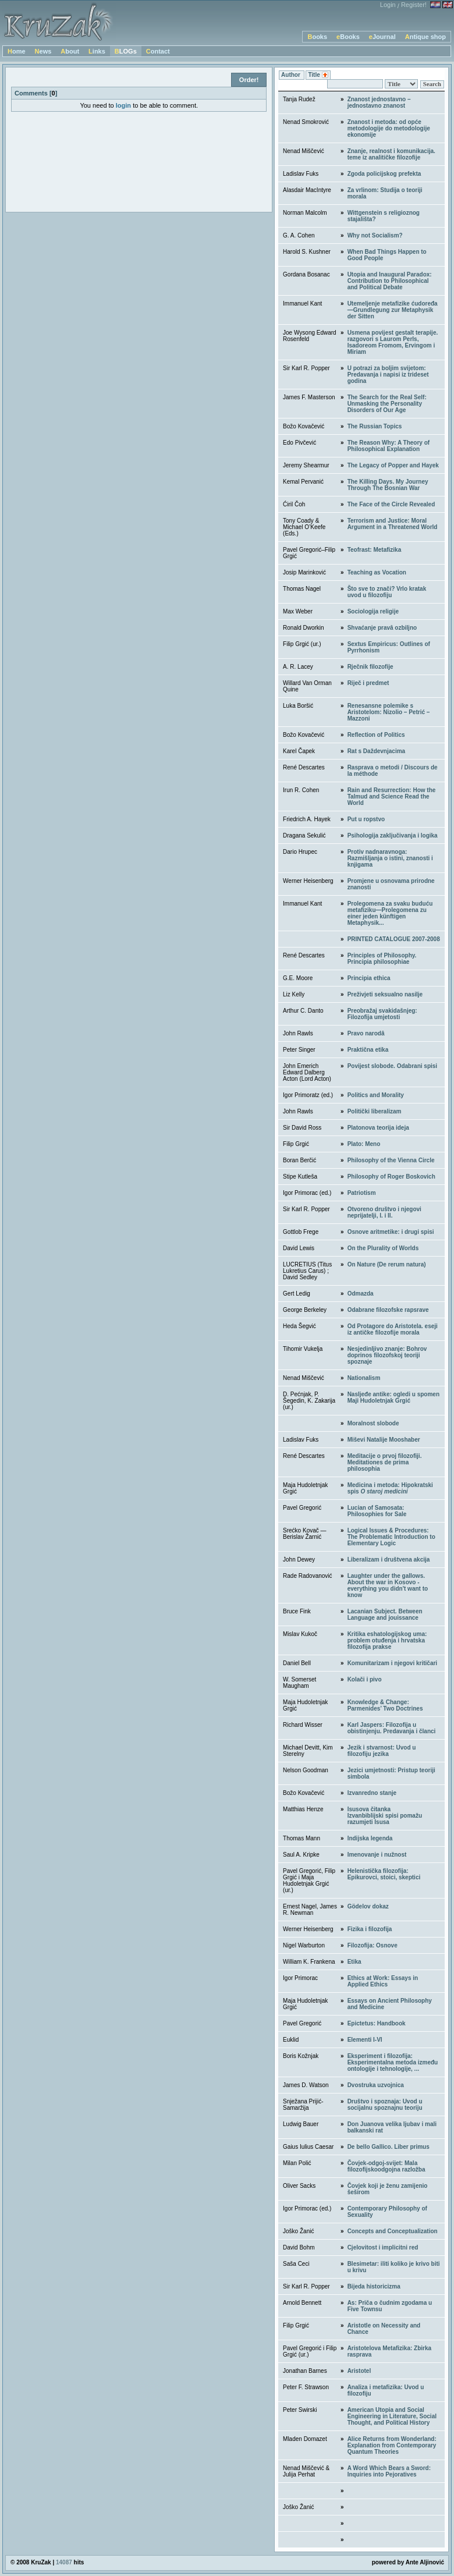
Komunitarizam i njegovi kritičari (392, 1663)
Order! (249, 79)
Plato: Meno (364, 1144)
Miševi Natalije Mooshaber (383, 1439)
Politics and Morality (375, 1095)
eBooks (348, 36)
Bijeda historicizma (373, 2286)
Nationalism (364, 1378)
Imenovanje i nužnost (377, 1854)
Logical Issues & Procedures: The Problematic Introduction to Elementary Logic (391, 1536)
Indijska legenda (370, 1838)
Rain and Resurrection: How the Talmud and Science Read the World (391, 796)
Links (96, 51)
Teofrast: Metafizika (374, 550)
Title (318, 75)
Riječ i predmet (368, 683)
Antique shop (425, 36)
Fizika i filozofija (369, 1929)
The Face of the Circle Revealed (391, 504)
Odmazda (360, 1293)
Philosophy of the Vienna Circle (391, 1160)
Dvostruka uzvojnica (375, 2085)
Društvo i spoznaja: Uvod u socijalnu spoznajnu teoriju (385, 2104)
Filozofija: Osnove (372, 1945)
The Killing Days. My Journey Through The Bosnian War (387, 484)
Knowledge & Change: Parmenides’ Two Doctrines (385, 1705)
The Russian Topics (374, 426)
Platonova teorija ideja (378, 1127)
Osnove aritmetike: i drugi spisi (390, 1232)
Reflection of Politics (376, 735)
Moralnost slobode (373, 1423)
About (70, 51)
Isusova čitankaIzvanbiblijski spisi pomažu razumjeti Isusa (384, 1815)
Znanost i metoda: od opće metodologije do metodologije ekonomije (388, 128)
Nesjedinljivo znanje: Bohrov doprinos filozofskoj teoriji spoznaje (387, 1355)
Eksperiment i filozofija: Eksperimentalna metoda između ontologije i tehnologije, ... (392, 2062)
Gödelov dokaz (368, 1906)
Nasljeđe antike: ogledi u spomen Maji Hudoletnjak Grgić (393, 1397)
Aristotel (359, 2371)
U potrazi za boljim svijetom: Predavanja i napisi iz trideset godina (388, 374)
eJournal (382, 36)
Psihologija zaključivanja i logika (392, 835)
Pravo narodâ (366, 1033)
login (123, 105)
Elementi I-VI (364, 2039)
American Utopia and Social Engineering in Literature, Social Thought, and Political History (392, 2416)
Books (317, 36)
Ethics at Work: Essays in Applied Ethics (382, 1981)
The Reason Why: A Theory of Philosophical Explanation (388, 445)
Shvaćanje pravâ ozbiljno (382, 628)
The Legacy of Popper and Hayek (393, 465)
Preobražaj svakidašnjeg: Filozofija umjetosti (382, 1013)
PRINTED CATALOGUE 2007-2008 (393, 939)
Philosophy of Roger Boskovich (391, 1176)
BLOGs (126, 51)
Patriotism (361, 1193)
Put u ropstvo (366, 819)
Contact (158, 51)
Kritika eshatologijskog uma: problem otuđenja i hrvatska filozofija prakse (387, 1640)
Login (388, 4)
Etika (354, 1961)
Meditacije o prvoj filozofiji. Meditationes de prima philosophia (384, 1462)
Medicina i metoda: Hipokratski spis (390, 1488)
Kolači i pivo (364, 1679)
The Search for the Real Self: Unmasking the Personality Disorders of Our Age (387, 403)
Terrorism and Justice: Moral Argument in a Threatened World (392, 523)
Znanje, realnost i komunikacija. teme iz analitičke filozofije (391, 154)
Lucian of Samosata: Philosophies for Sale (377, 1511)
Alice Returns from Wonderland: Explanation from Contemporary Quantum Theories (392, 2445)
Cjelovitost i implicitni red (382, 2247)
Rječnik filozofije (370, 666)
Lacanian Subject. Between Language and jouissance (385, 1614)
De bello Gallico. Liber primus (388, 2147)
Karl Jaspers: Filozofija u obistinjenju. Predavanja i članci (391, 1728)
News (43, 51)
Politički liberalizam (374, 1111)
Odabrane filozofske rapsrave (388, 1310)
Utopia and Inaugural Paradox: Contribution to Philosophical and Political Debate (389, 280)
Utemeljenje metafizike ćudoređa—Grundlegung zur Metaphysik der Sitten (392, 310)
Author (291, 75)
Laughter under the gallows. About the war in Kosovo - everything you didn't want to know (387, 1585)
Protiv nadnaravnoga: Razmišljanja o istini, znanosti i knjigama (390, 858)
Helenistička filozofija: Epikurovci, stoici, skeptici (384, 1874)
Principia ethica (369, 978)
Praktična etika (368, 1049)
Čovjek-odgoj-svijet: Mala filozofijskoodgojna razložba (386, 2166)
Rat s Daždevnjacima (376, 751)
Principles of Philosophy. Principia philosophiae (382, 958)
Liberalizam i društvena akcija (388, 1559)
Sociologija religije (373, 611)
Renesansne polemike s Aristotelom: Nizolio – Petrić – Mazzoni (388, 712)
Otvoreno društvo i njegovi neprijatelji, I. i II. (384, 1212)
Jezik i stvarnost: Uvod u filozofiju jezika (381, 1750)
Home (17, 51)
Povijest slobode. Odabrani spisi (392, 1066)
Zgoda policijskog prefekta (384, 174)
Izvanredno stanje (371, 1793)
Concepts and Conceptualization (392, 2231)
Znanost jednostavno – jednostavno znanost (379, 102)
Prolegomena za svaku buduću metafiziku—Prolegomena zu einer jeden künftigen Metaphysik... (390, 913)
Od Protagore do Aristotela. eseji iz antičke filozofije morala (392, 1329)
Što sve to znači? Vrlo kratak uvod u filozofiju (387, 592)
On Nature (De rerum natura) (386, 1264)
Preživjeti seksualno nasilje (385, 994)
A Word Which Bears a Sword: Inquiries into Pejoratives (389, 2471)
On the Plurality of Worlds (383, 1248)
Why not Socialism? (375, 235)
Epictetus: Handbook (376, 2023)
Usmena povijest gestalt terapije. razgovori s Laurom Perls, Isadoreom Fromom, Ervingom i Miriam (392, 342)
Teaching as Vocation (376, 572)
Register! (414, 4)
